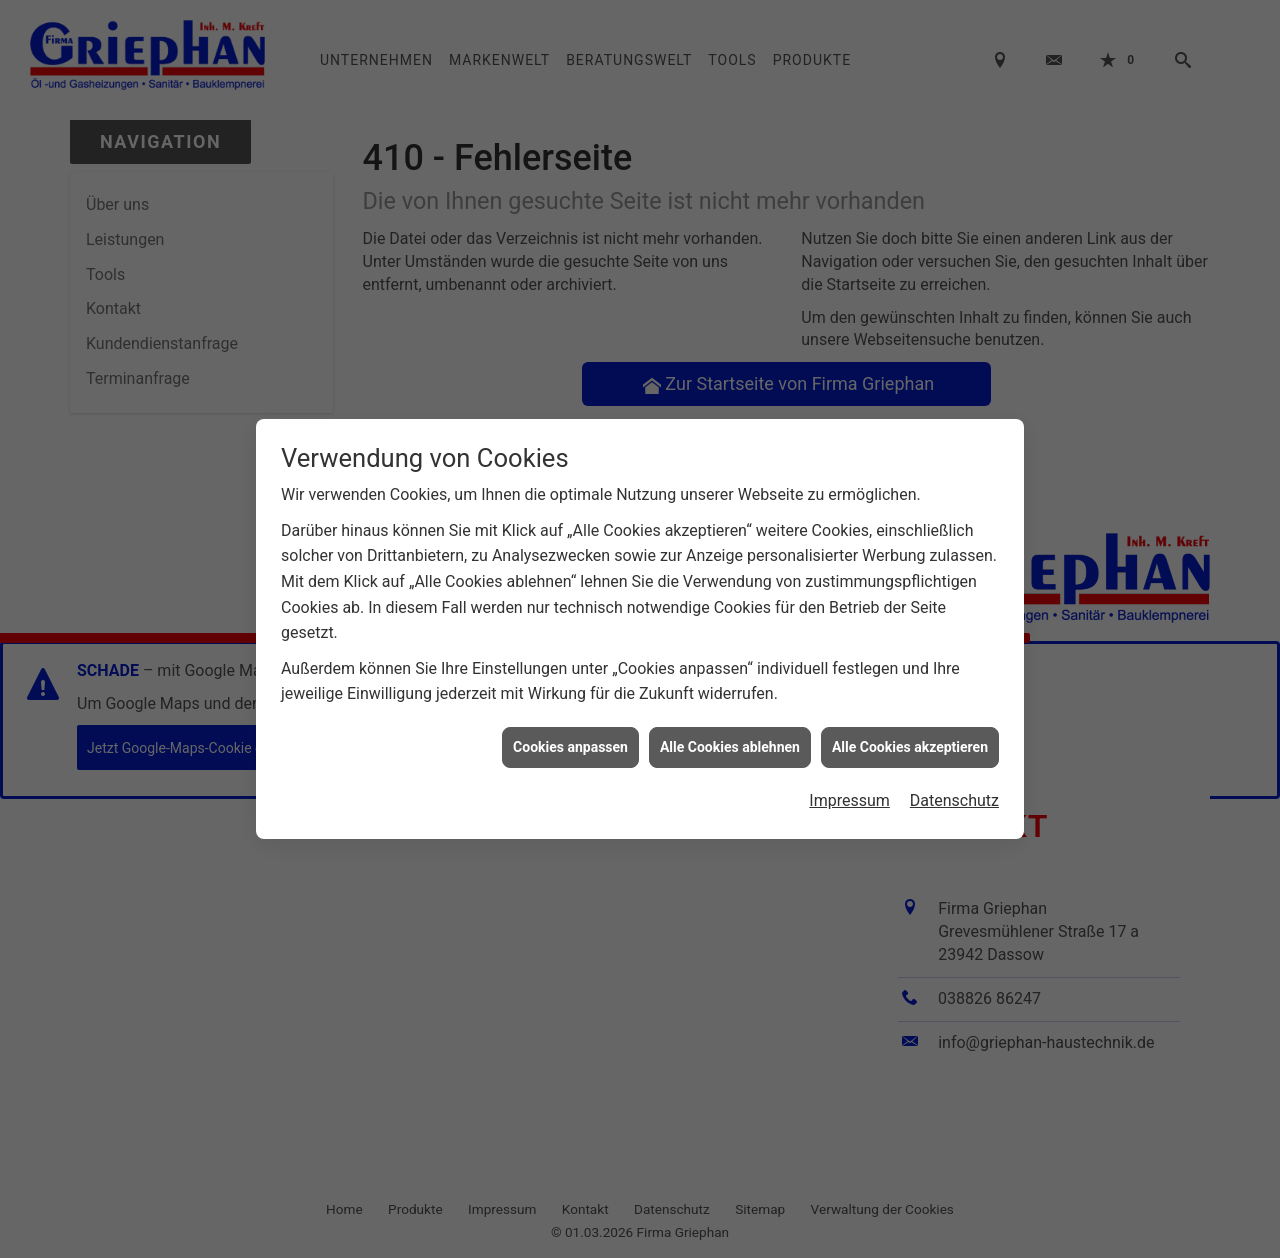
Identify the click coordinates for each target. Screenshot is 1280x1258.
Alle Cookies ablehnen (730, 742)
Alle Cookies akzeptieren (910, 742)
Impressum (849, 796)
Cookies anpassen (570, 742)
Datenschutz (954, 796)
